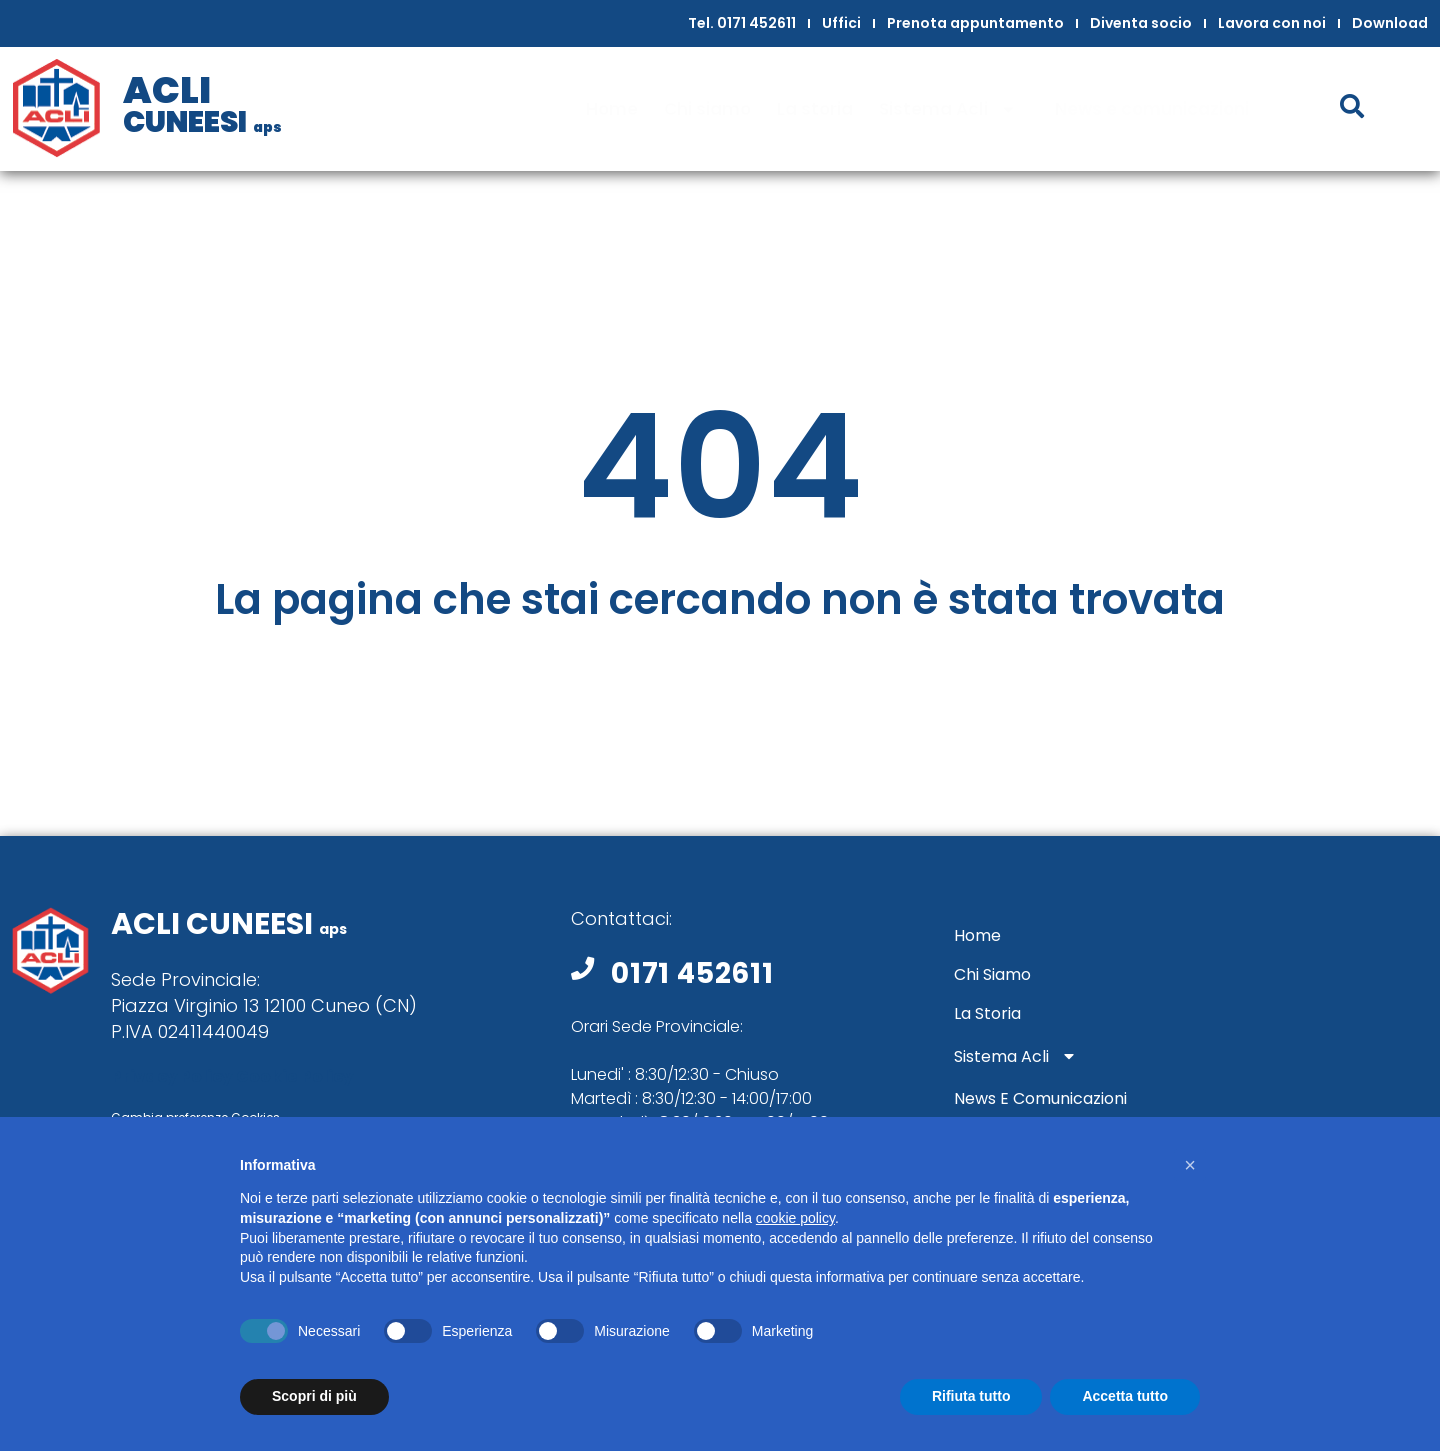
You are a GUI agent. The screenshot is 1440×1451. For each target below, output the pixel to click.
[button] (1190, 1165)
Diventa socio (1141, 23)
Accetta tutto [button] (1125, 1396)
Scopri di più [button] (314, 1396)
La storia (815, 109)
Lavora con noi (1272, 23)
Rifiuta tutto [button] (971, 1396)
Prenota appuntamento (975, 23)
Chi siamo (707, 109)
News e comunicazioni (1152, 109)
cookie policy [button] (795, 1218)
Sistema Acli (954, 109)
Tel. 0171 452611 (742, 23)
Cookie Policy (294, 1076)
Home (612, 109)
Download (1390, 23)
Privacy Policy (171, 1076)
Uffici (841, 23)
